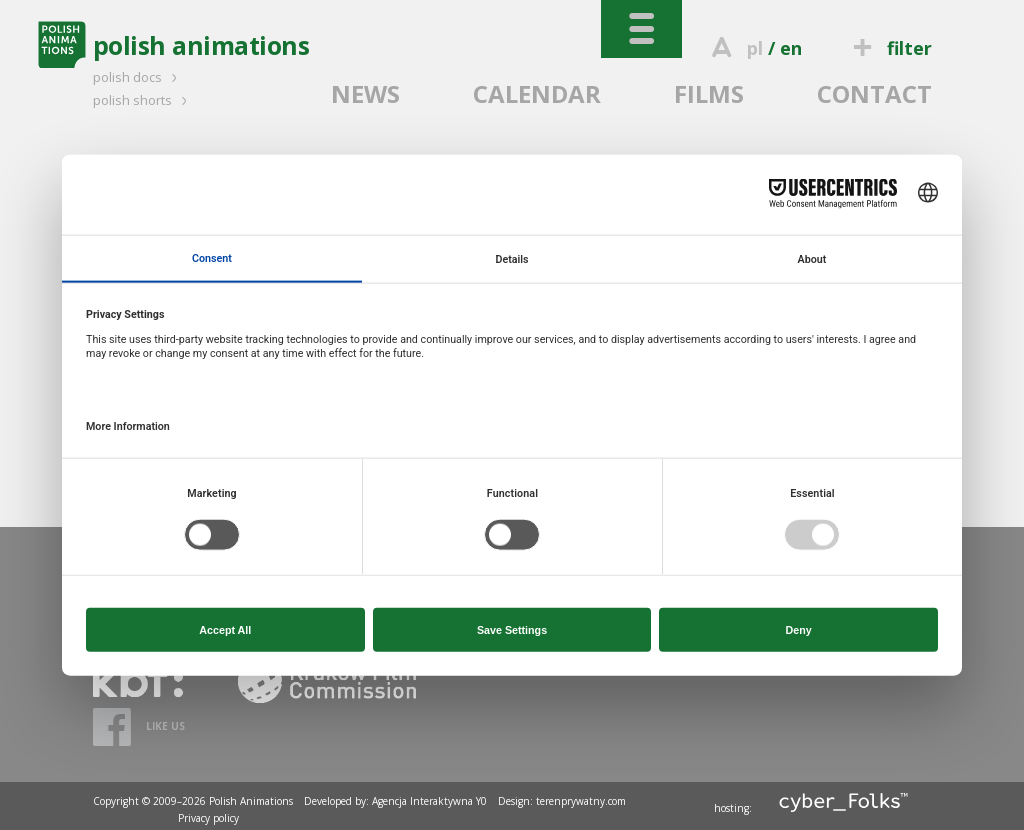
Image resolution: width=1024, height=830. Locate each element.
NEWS (365, 93)
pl (755, 48)
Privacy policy (208, 818)
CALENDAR (537, 93)
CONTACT (874, 93)
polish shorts (143, 100)
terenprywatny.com (581, 801)
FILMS (709, 93)
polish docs (138, 77)
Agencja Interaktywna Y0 (429, 801)
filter (889, 48)
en (791, 48)
